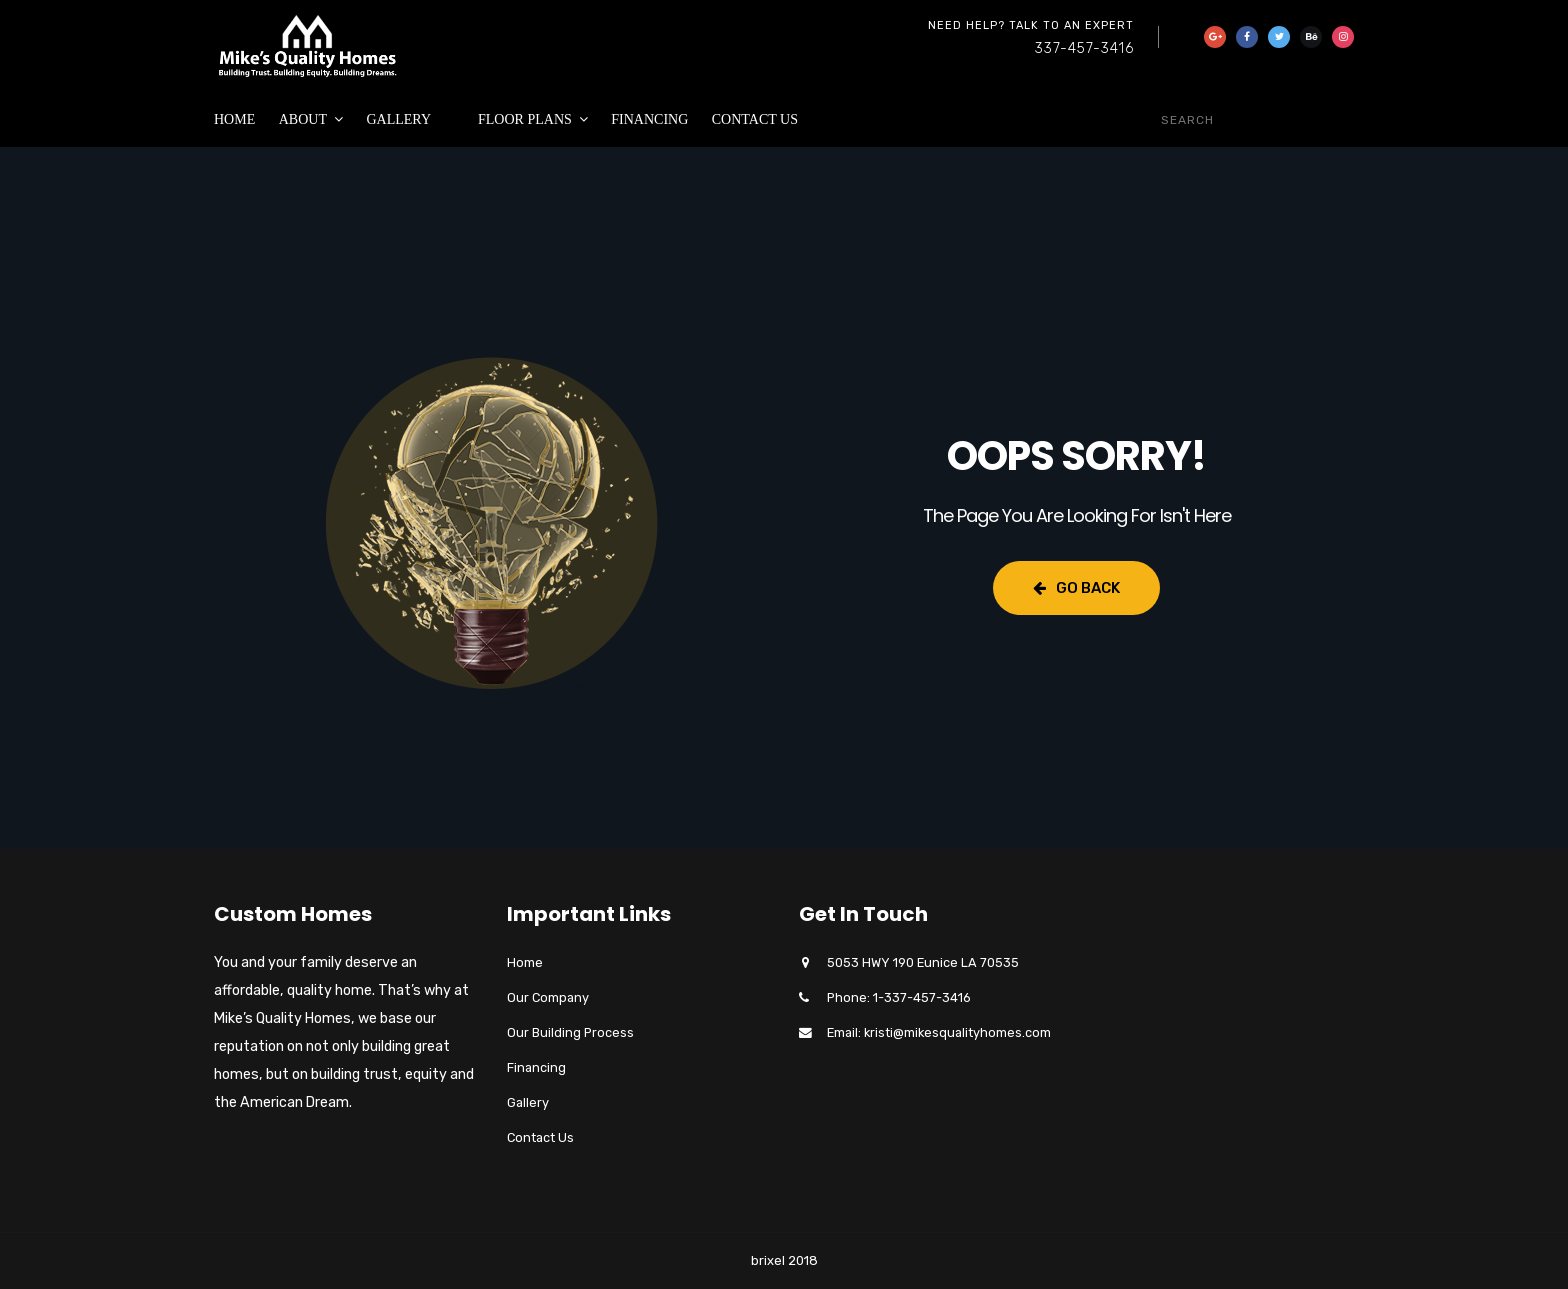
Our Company (548, 997)
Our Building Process (570, 1032)
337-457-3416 (1084, 48)
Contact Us (755, 119)
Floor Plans (525, 119)
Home (234, 119)
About (303, 119)
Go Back (1076, 588)
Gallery (398, 119)
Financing (649, 119)
